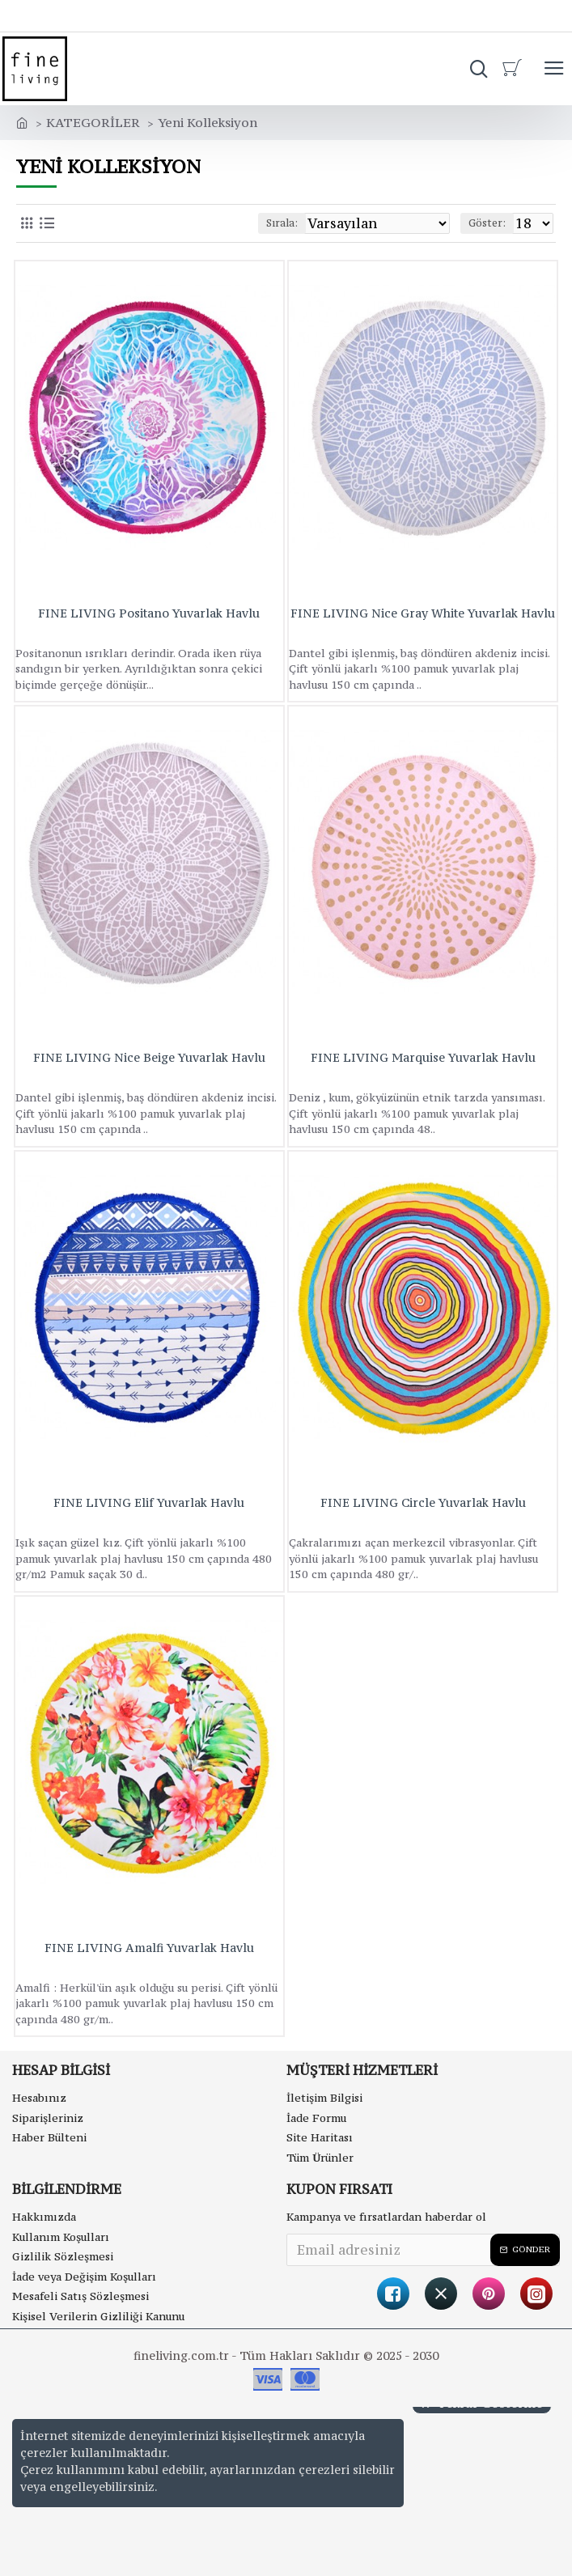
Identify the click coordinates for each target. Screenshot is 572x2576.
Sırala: (282, 223)
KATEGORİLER (93, 122)
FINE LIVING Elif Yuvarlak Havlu (148, 1503)
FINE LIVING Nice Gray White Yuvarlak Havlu (422, 613)
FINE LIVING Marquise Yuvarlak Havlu (423, 1057)
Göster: (487, 223)
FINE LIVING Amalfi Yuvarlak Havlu (149, 1948)
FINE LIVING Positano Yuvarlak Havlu (149, 613)
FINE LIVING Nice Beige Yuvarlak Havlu (149, 1057)
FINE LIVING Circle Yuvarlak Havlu (423, 1503)
